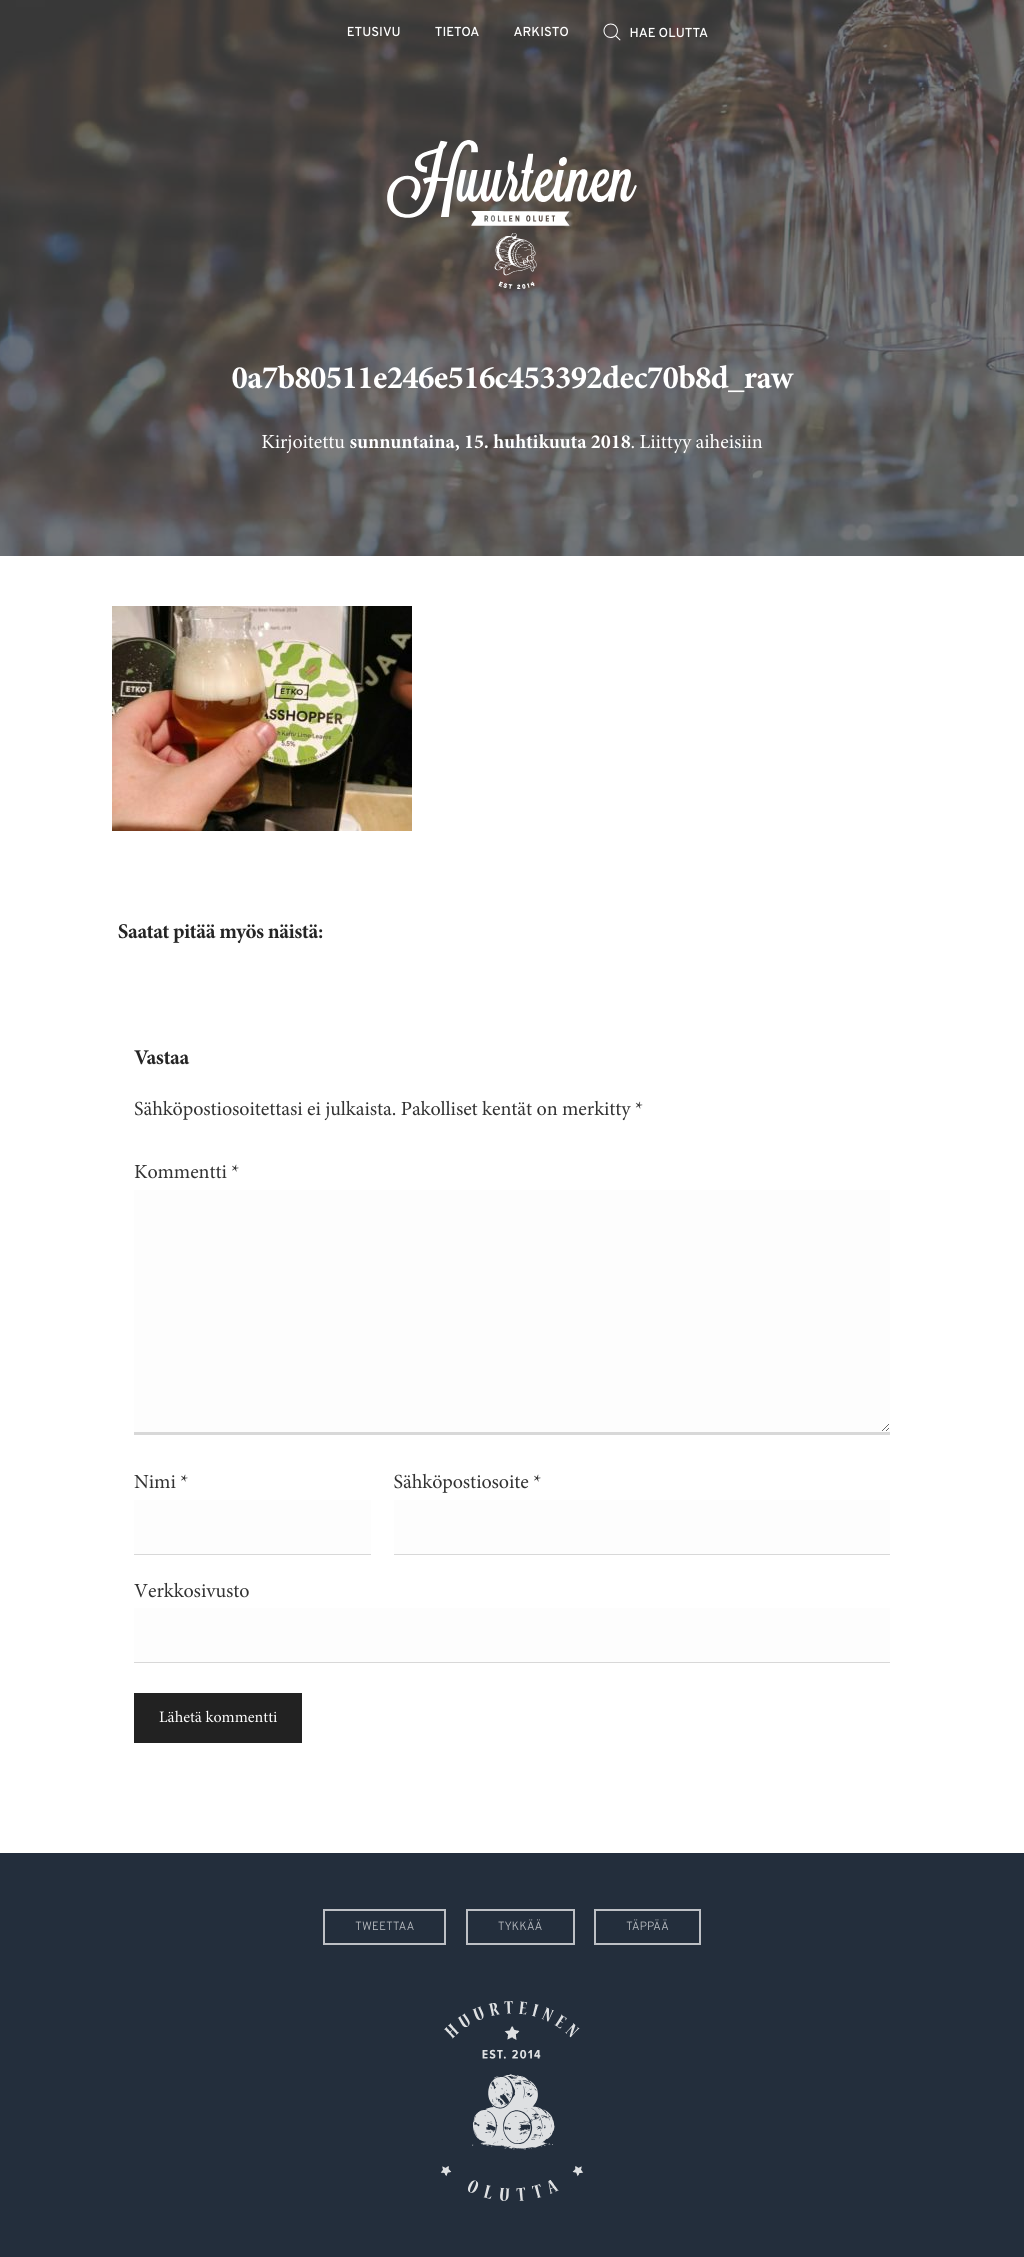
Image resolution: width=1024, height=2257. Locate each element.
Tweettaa (384, 1927)
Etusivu (374, 33)
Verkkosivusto (191, 1591)
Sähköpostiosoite (468, 1482)
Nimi (161, 1482)
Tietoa (457, 33)
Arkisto (541, 33)
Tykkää (520, 1927)
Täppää (647, 1927)
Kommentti (186, 1172)
